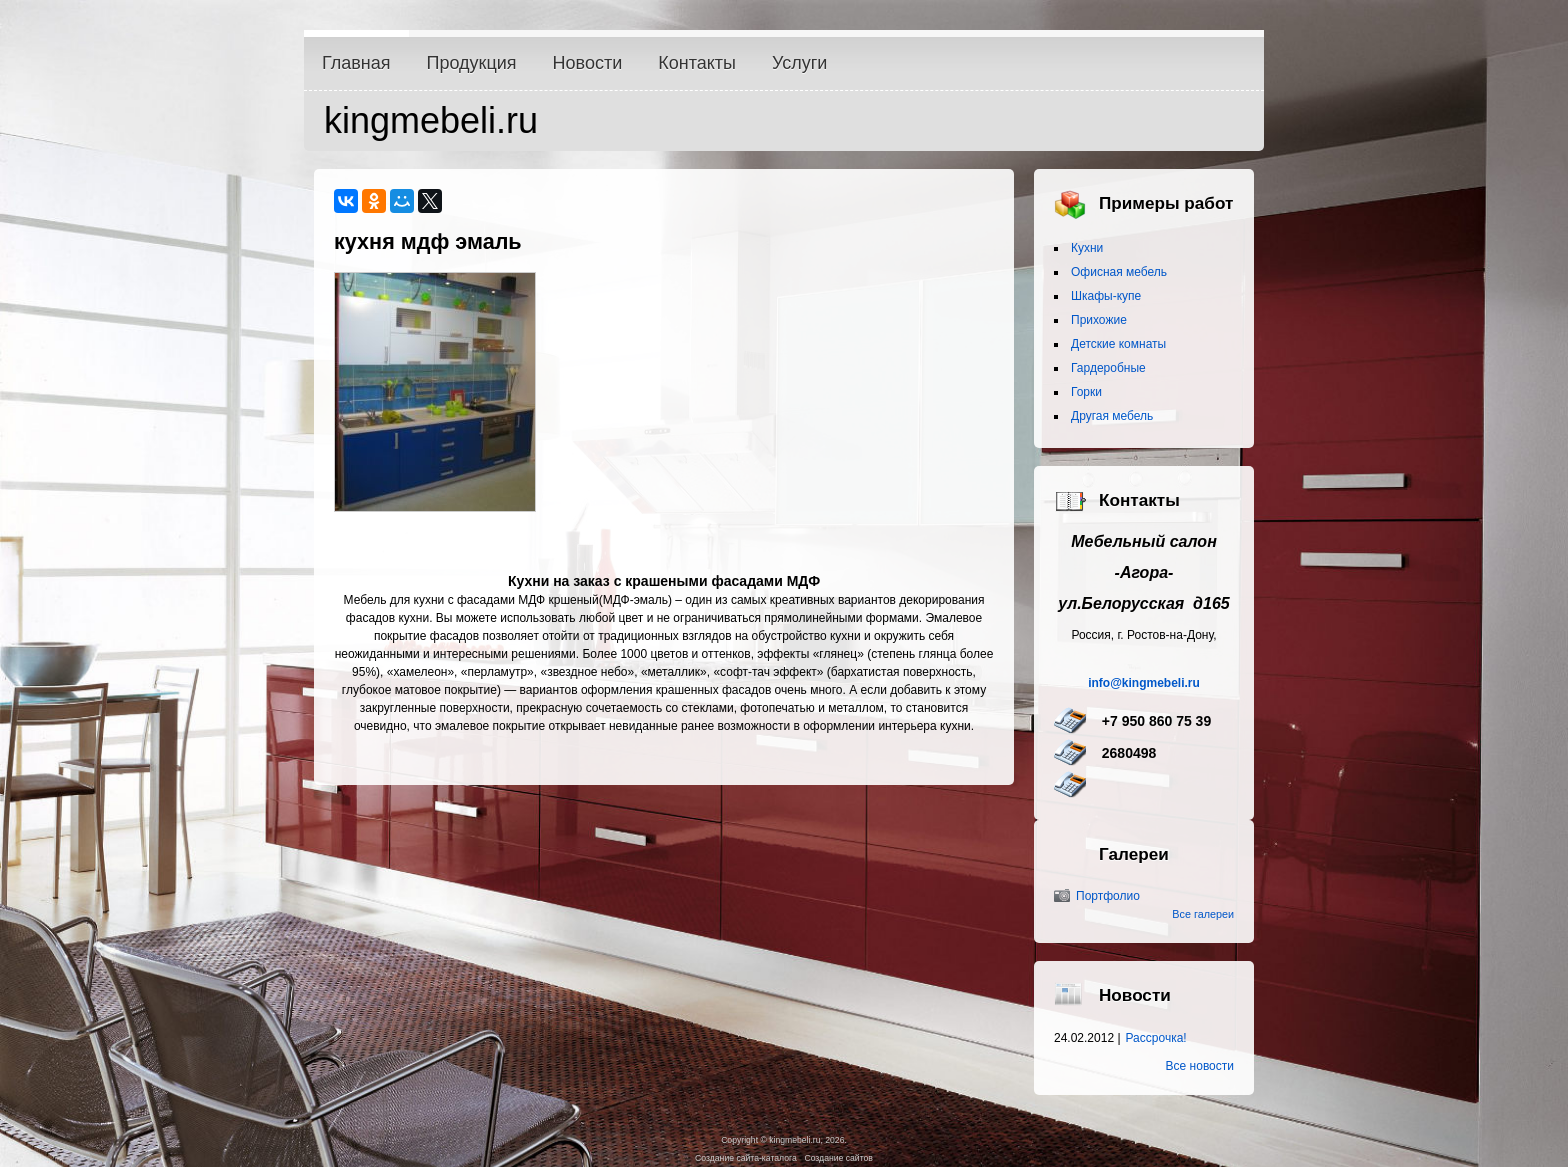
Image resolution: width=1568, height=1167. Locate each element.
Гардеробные (1108, 368)
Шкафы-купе (1106, 296)
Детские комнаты (1118, 344)
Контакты (697, 63)
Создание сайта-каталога (746, 1158)
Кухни (1087, 248)
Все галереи (1203, 914)
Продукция (472, 63)
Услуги (799, 63)
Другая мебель (1112, 416)
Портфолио (1108, 896)
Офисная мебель (1119, 272)
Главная (356, 63)
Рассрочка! (1156, 1038)
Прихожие (1099, 320)
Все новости (1200, 1066)
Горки (1086, 392)
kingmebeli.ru (431, 120)
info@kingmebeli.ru (1144, 683)
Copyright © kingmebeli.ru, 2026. (784, 1140)
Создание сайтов (838, 1158)
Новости (588, 63)
